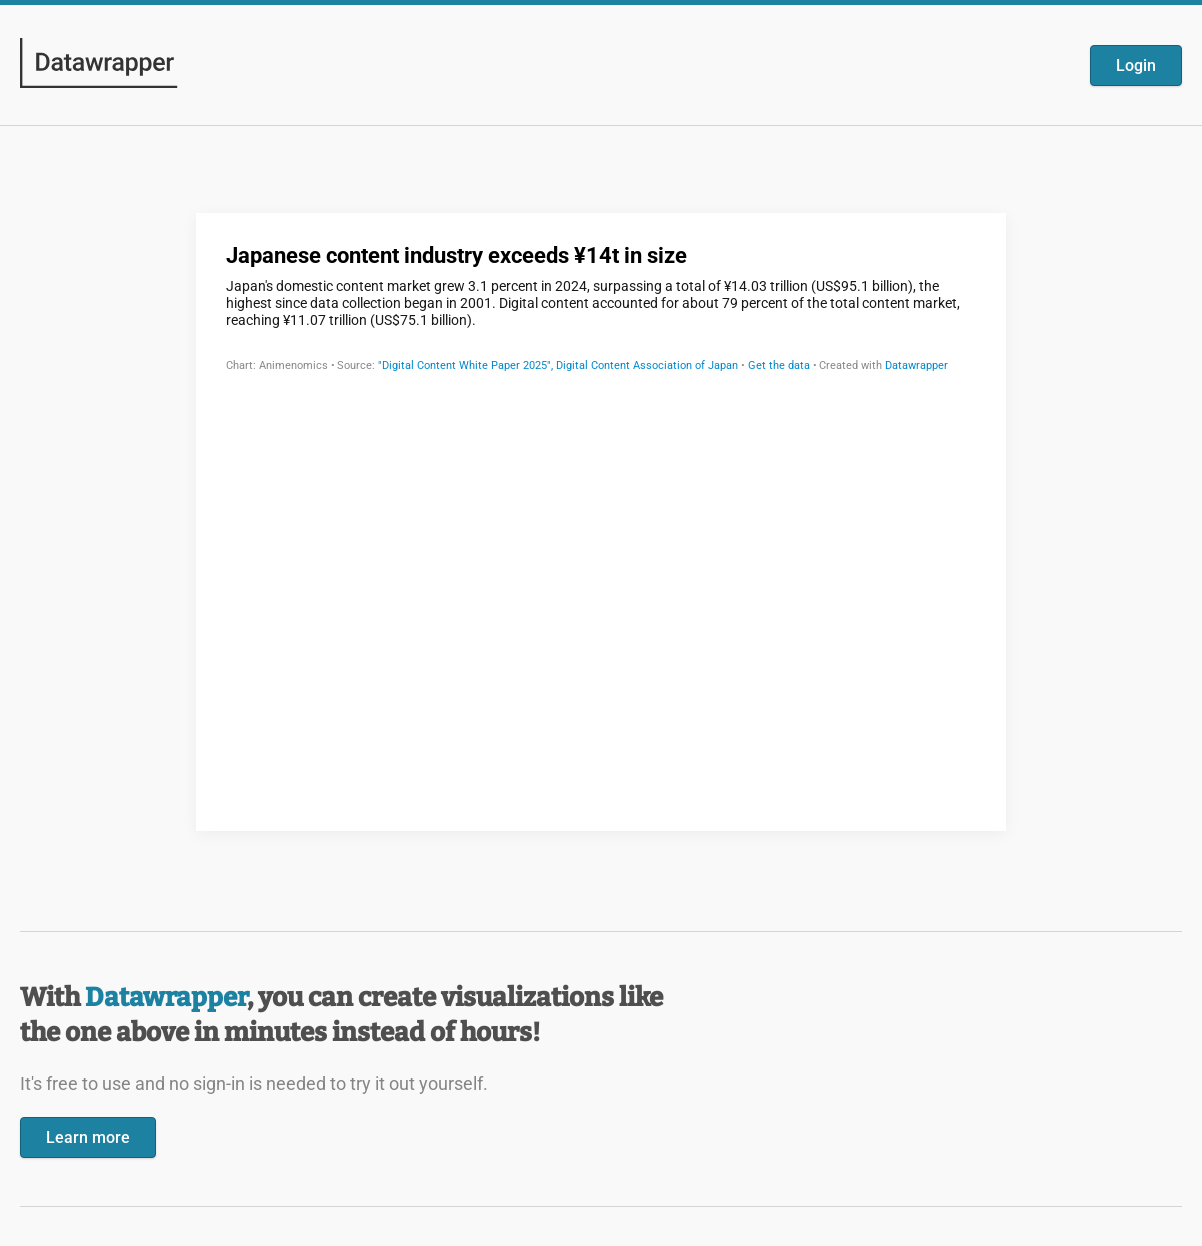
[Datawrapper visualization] (601, 520)
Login (1136, 65)
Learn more (88, 1137)
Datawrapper (166, 997)
